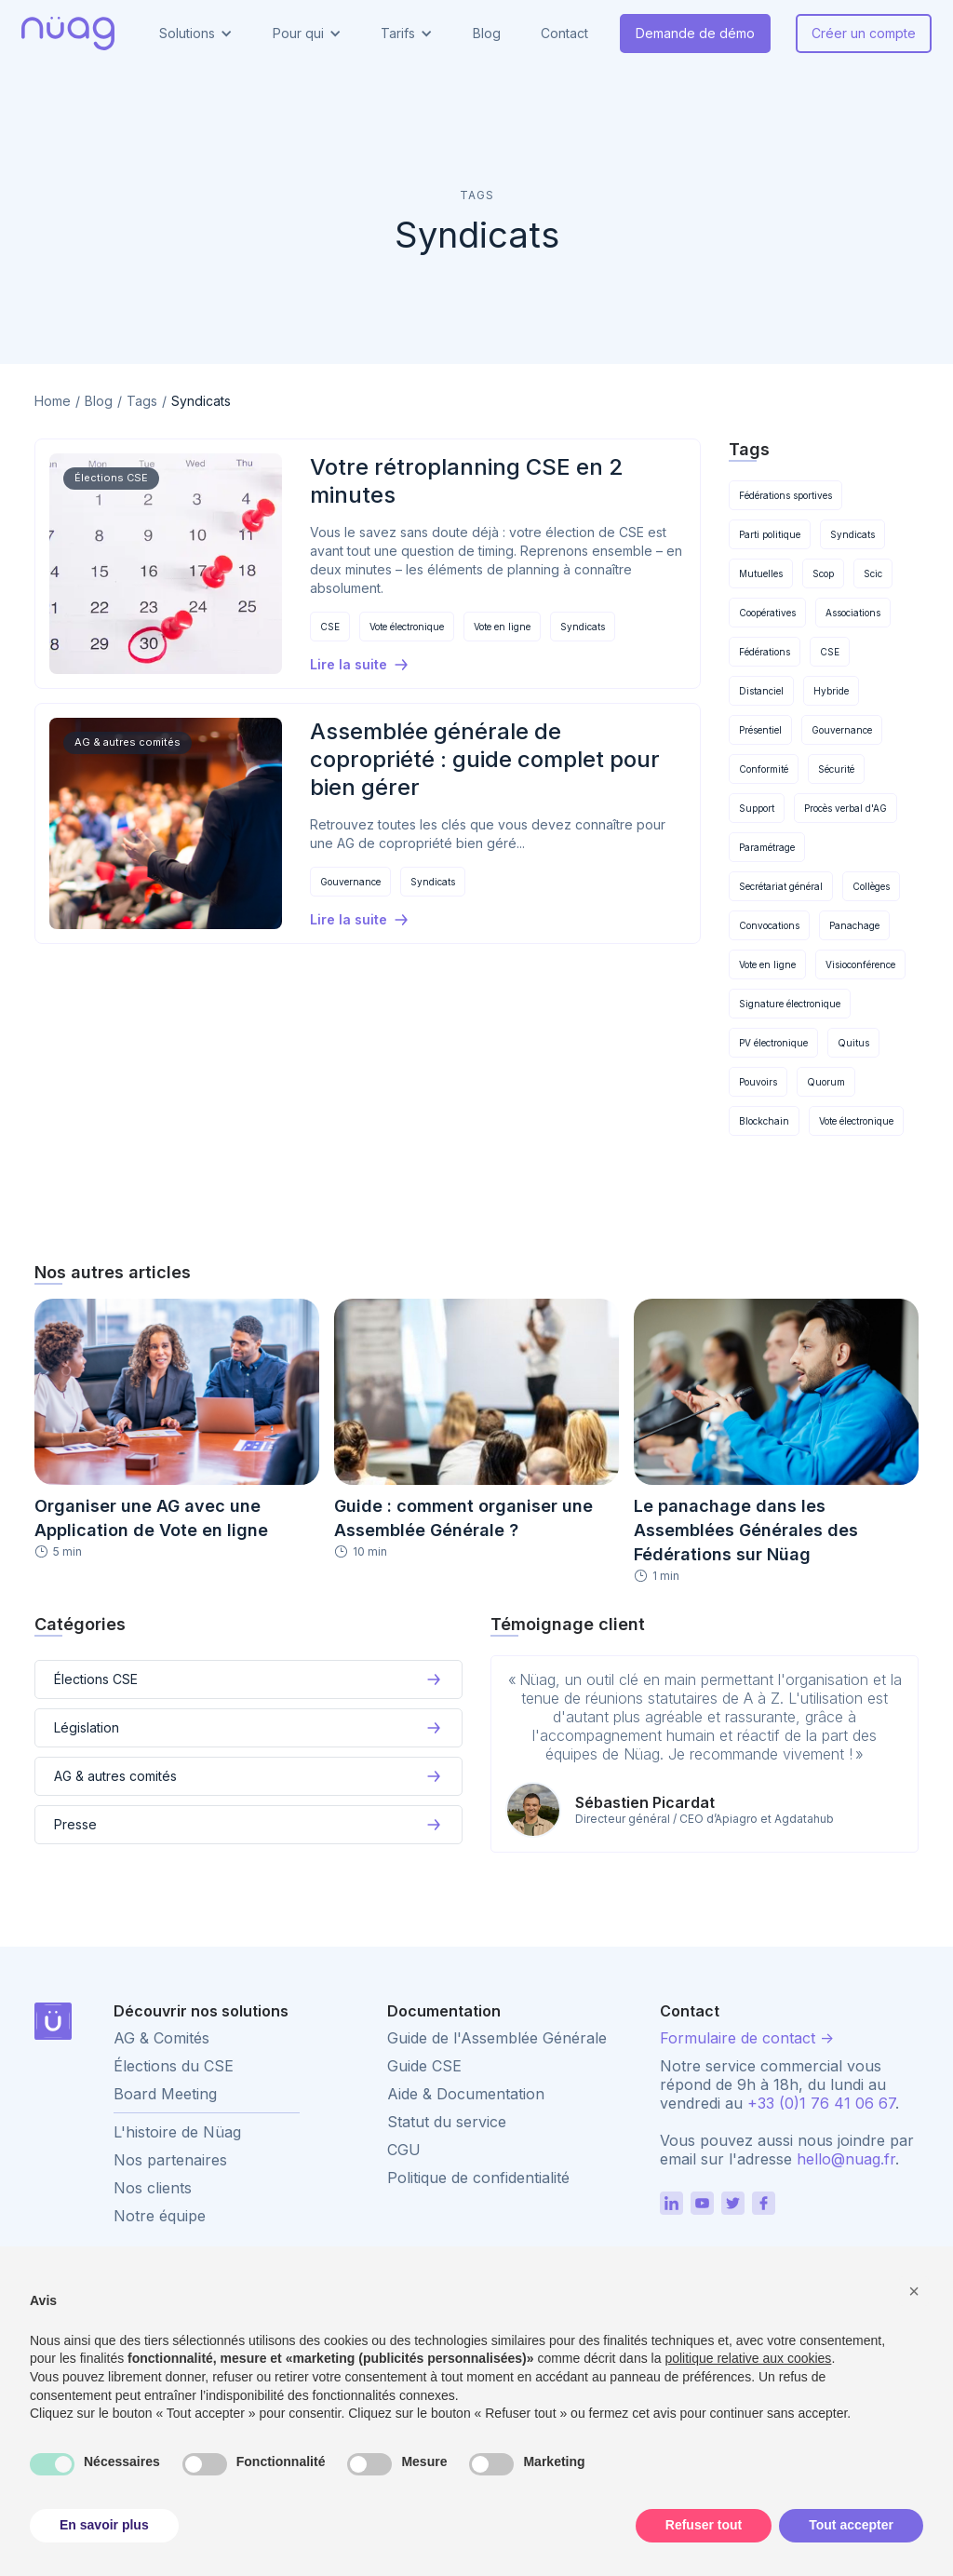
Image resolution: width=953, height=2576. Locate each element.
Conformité (763, 769)
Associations (852, 612)
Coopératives (767, 612)
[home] (67, 33)
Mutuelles (761, 573)
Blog (487, 33)
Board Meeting (165, 2093)
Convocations (769, 925)
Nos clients (153, 2187)
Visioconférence (860, 964)
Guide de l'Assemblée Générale (497, 2038)
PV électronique (773, 1042)
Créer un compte (864, 33)
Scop (823, 573)
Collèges (871, 886)
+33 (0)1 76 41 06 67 (821, 2103)
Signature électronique (789, 1003)
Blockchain (764, 1120)
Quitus (853, 1042)
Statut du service (446, 2121)
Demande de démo (695, 33)
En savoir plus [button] (104, 2524)
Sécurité (836, 769)
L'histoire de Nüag (177, 2132)
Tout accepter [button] (851, 2524)
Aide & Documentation (465, 2093)
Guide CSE (424, 2066)
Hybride (831, 690)
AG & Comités (161, 2038)
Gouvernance (350, 881)
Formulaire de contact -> (747, 2038)
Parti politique (769, 534)
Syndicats (582, 626)
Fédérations (764, 651)
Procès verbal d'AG (845, 808)
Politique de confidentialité (478, 2177)
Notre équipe (160, 2215)
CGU (404, 2149)
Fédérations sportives (785, 495)
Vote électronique (406, 626)
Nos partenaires (170, 2160)
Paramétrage (767, 847)
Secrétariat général (781, 886)
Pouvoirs (758, 1081)
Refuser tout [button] (703, 2524)
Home (52, 401)
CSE (330, 626)
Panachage (854, 925)
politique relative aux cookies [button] (747, 2358)
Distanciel (761, 690)
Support (756, 808)
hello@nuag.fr (846, 2159)
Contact (564, 33)
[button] (196, 33)
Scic (873, 573)
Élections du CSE (174, 2066)
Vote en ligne (502, 626)
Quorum (826, 1081)
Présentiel (760, 729)
